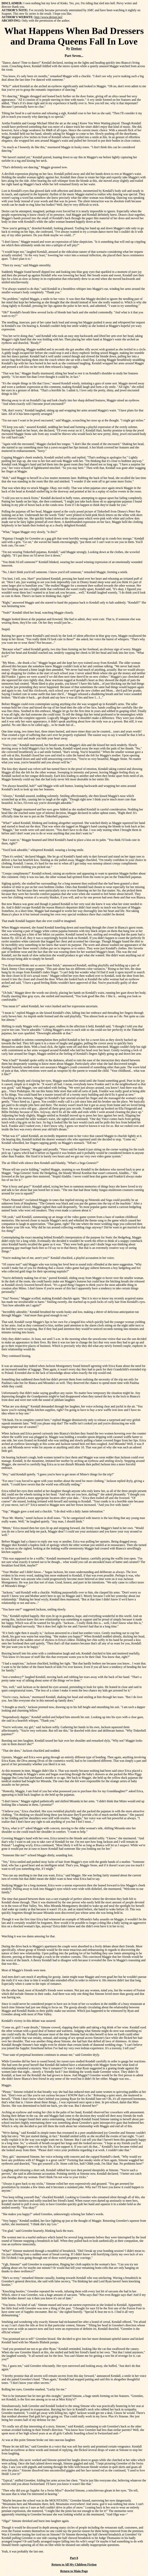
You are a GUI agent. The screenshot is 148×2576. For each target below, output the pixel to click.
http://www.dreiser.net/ (48, 17)
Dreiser (76, 49)
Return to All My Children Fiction (74, 2564)
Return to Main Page (74, 2571)
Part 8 (74, 2558)
